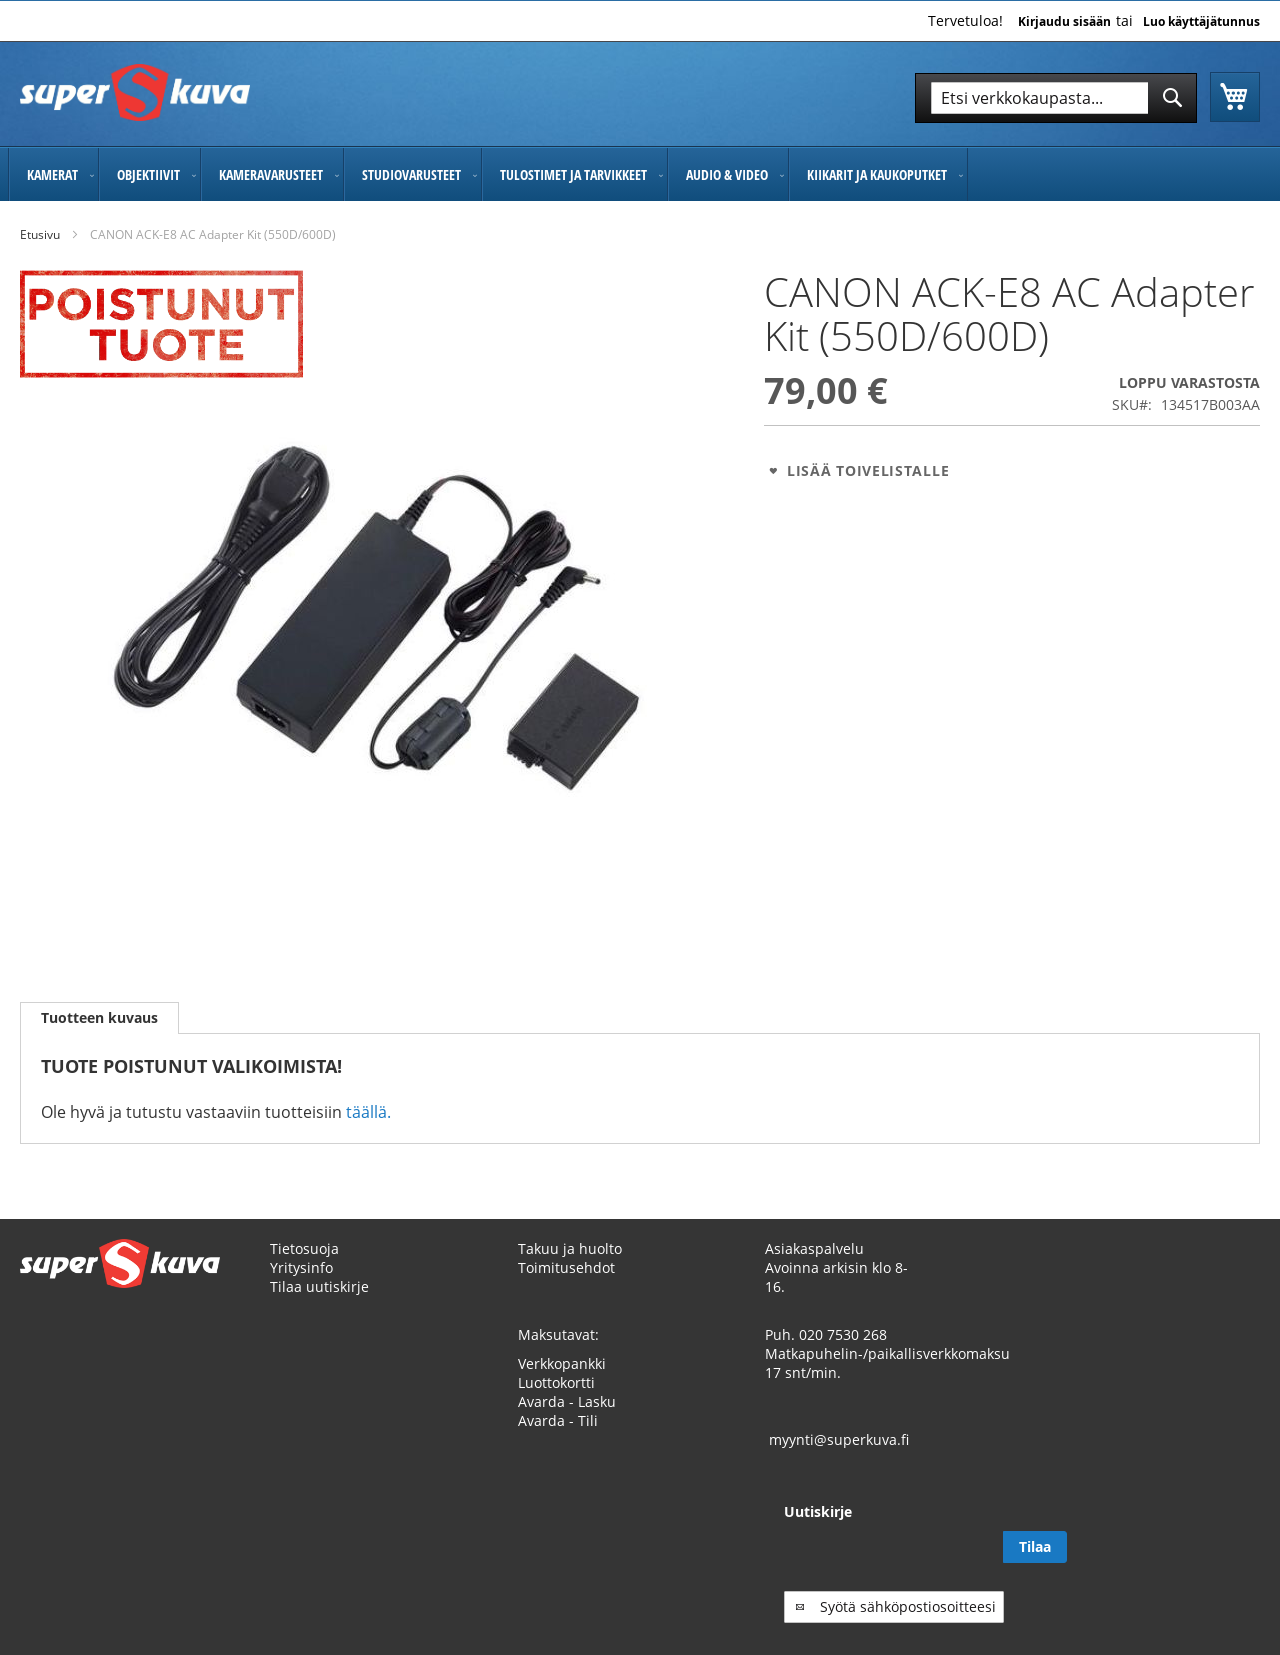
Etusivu (40, 234)
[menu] (640, 174)
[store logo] (135, 92)
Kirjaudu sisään (1064, 22)
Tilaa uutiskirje (319, 1305)
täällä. (368, 1112)
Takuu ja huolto (570, 1267)
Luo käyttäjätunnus (1201, 22)
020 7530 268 (843, 1353)
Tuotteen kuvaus (99, 1017)
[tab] (99, 1018)
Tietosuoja (304, 1267)
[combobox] (1056, 98)
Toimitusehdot (566, 1286)
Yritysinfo (301, 1286)
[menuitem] (53, 174)
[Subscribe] (1228, 1566)
